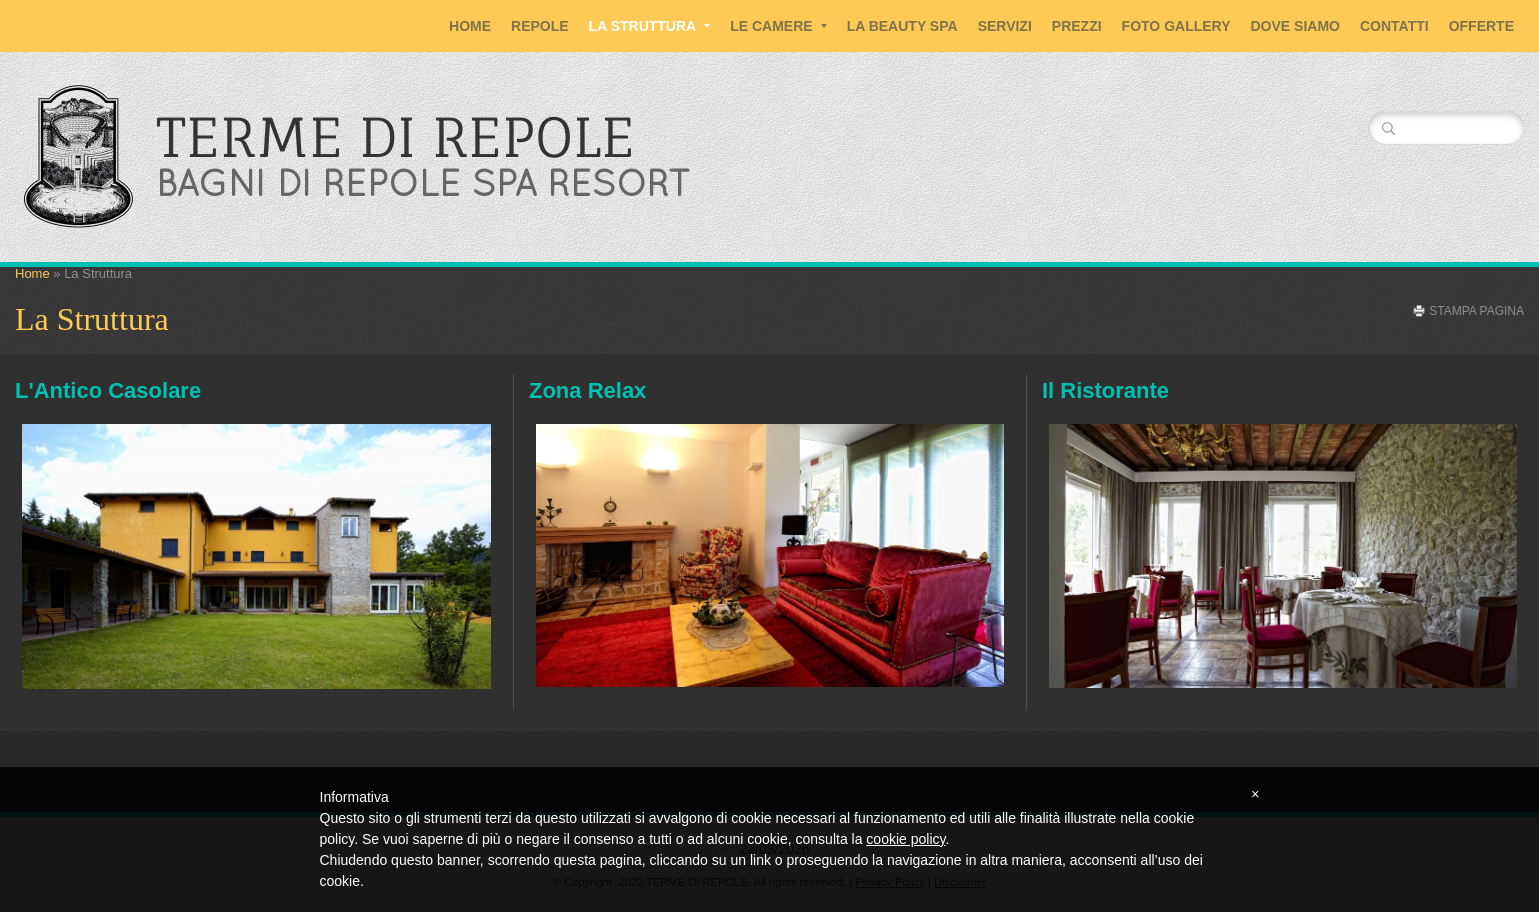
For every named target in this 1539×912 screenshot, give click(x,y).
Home (470, 26)
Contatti (1394, 26)
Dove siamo (1295, 26)
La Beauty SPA (902, 26)
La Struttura (650, 26)
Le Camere (778, 26)
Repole (540, 26)
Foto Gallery (1176, 26)
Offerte (1481, 26)
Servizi (1005, 26)
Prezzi (1077, 26)
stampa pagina (1476, 311)
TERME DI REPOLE (395, 137)
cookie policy (905, 839)
